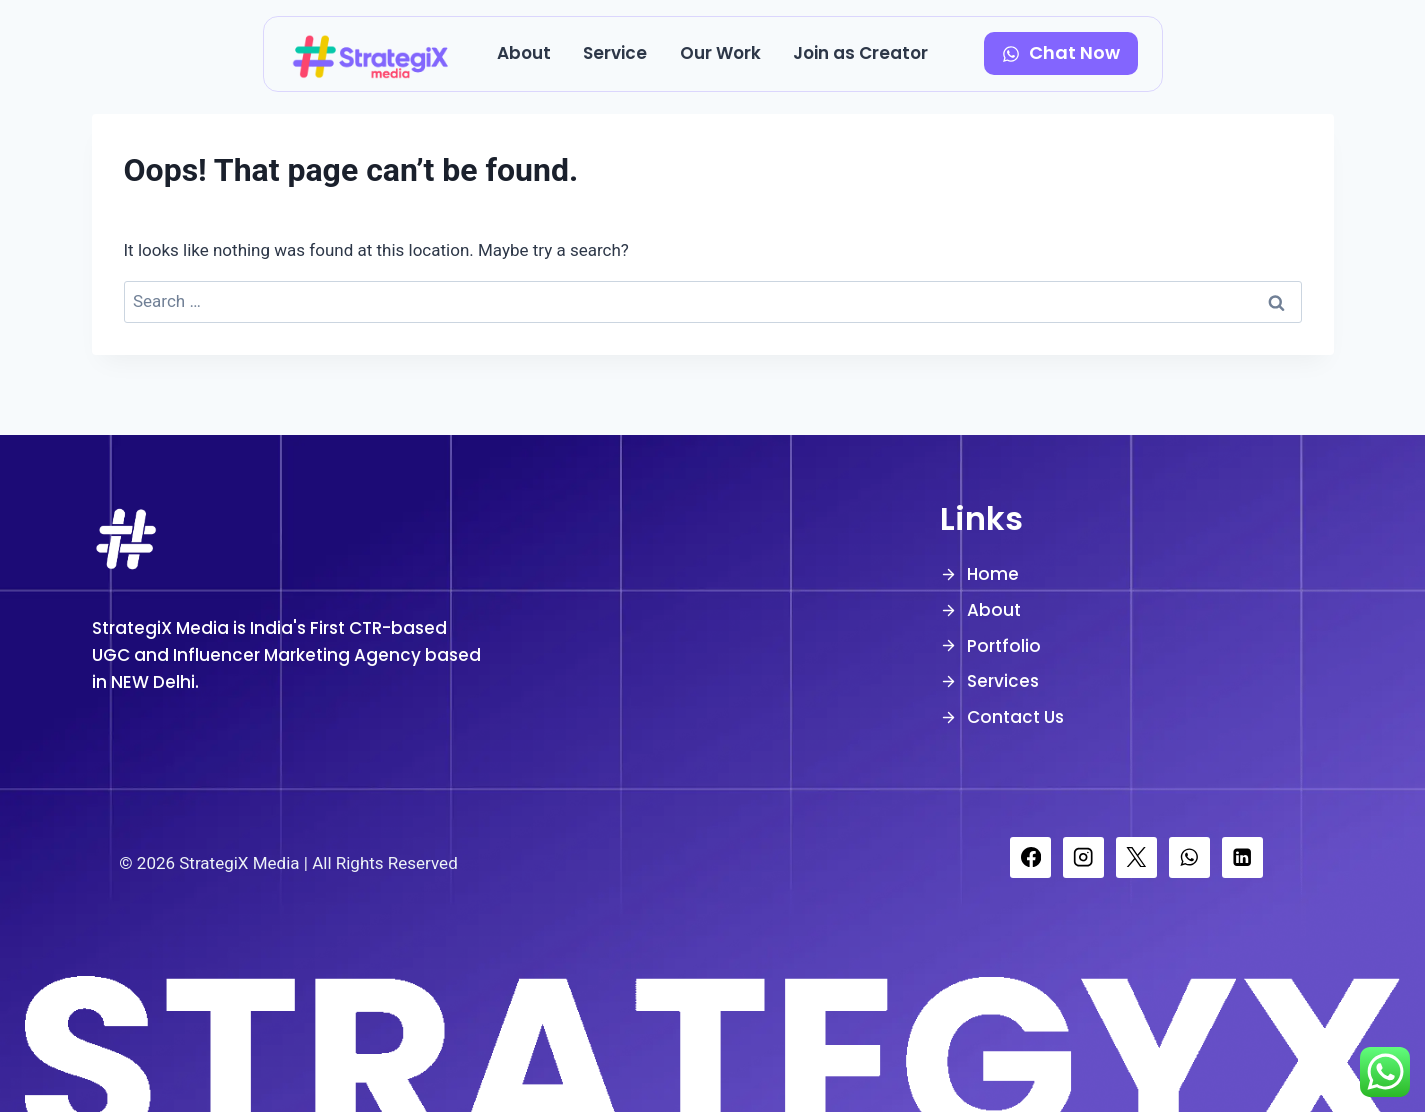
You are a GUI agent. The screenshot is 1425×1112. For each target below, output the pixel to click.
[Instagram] (1083, 857)
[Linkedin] (1242, 857)
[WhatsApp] (1189, 857)
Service (615, 53)
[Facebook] (1030, 857)
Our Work (720, 53)
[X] (1136, 857)
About (524, 53)
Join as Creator (860, 53)
